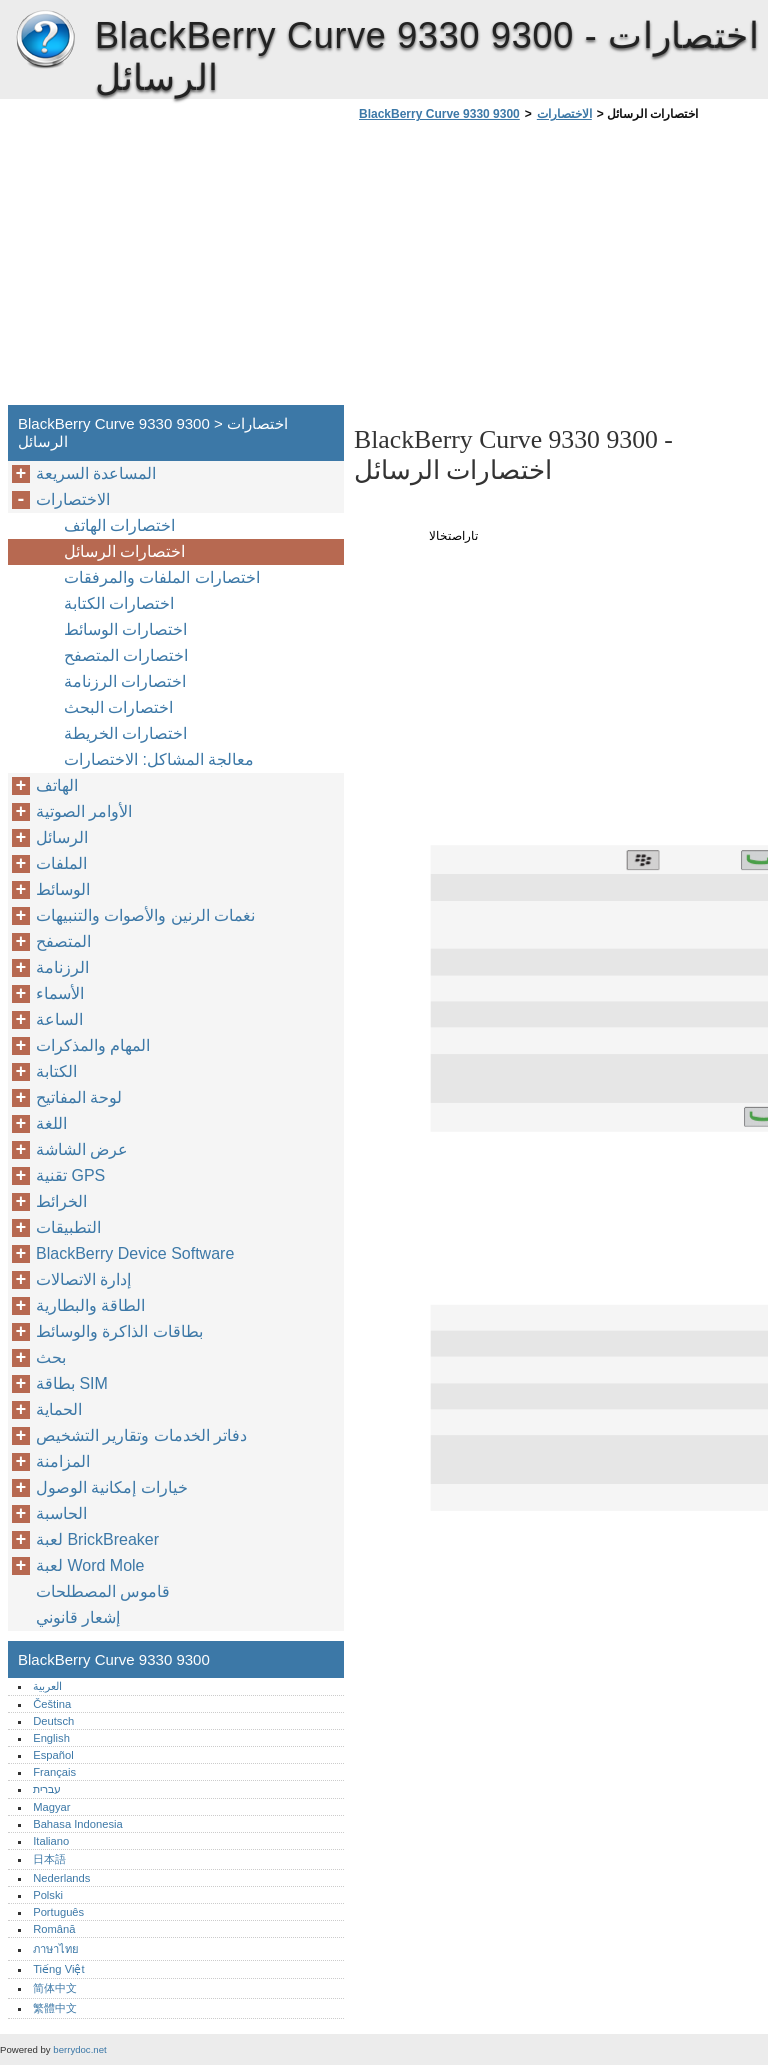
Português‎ (58, 1912)
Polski (48, 1895)
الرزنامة (62, 967)
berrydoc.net (79, 2049)
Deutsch (53, 1721)
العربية (47, 1686)
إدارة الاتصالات (83, 1279)
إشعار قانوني (78, 1617)
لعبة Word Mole (90, 1565)
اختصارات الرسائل (124, 551)
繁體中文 (55, 2008)
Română (54, 1929)
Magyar (51, 1807)
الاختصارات (564, 114)
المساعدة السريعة (96, 473)
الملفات (61, 863)
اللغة (51, 1123)
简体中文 (55, 1988)
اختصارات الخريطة (125, 733)
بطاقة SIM (72, 1383)
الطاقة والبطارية (90, 1305)
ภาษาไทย (56, 1949)
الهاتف (57, 785)
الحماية (59, 1409)
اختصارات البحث (118, 707)
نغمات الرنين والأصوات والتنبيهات (145, 915)
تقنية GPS (70, 1175)
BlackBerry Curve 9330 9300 (45, 40)
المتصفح (63, 941)
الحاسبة (61, 1513)
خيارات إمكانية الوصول (112, 1487)
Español (53, 1755)
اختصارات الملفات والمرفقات (162, 577)
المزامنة (63, 1461)
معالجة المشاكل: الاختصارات (159, 759)
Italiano (51, 1841)
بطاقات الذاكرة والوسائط (119, 1331)
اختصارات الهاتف (119, 525)
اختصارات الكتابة (119, 603)
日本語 (49, 1859)
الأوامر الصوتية (84, 811)
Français (54, 1772)
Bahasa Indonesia (78, 1824)
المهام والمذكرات (93, 1045)
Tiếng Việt (58, 1969)
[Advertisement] (522, 269)
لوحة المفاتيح (79, 1097)
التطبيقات (68, 1227)
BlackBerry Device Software (135, 1253)
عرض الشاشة (82, 1149)
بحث (51, 1357)
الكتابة (56, 1071)
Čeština (52, 1704)
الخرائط (61, 1201)
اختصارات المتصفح (126, 655)
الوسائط (63, 889)
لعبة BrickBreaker (97, 1539)
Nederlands (61, 1878)
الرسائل (62, 837)
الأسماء (60, 993)
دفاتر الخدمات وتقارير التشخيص (141, 1435)
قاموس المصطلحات (103, 1591)
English (51, 1738)
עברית (47, 1789)
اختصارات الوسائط (125, 629)
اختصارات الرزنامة (125, 681)
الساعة (59, 1019)
